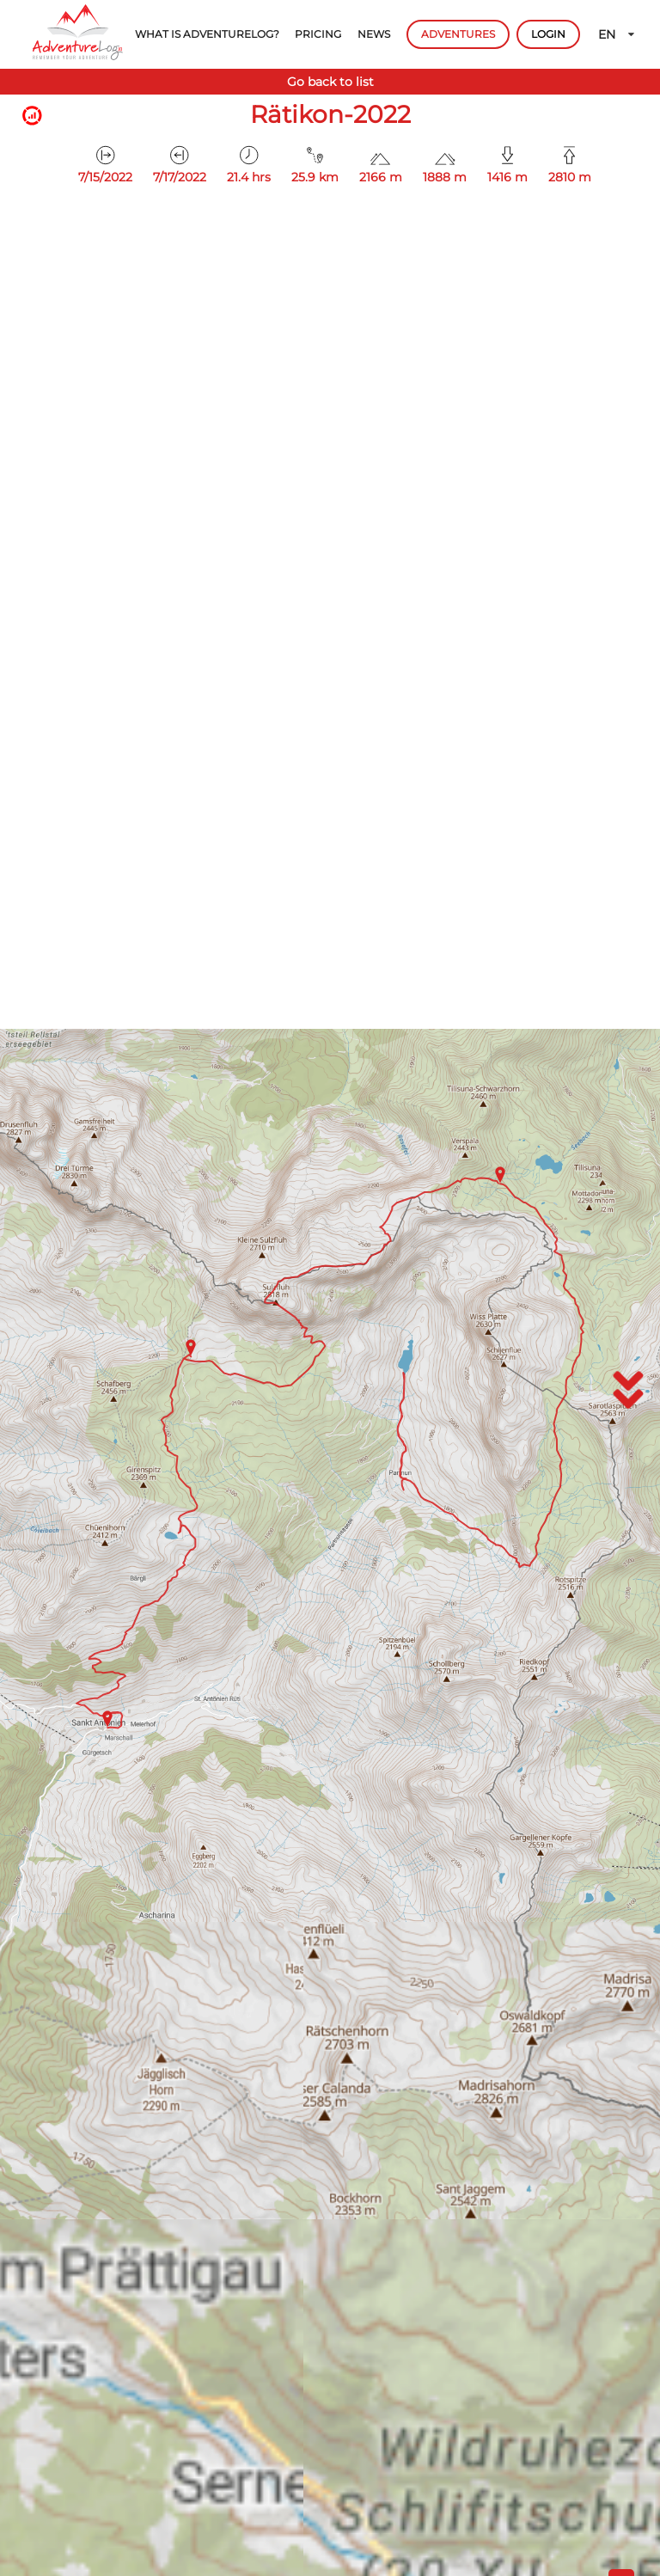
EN (617, 34)
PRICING (318, 34)
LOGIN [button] (548, 34)
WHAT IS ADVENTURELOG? (207, 34)
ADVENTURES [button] (458, 34)
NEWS (374, 34)
